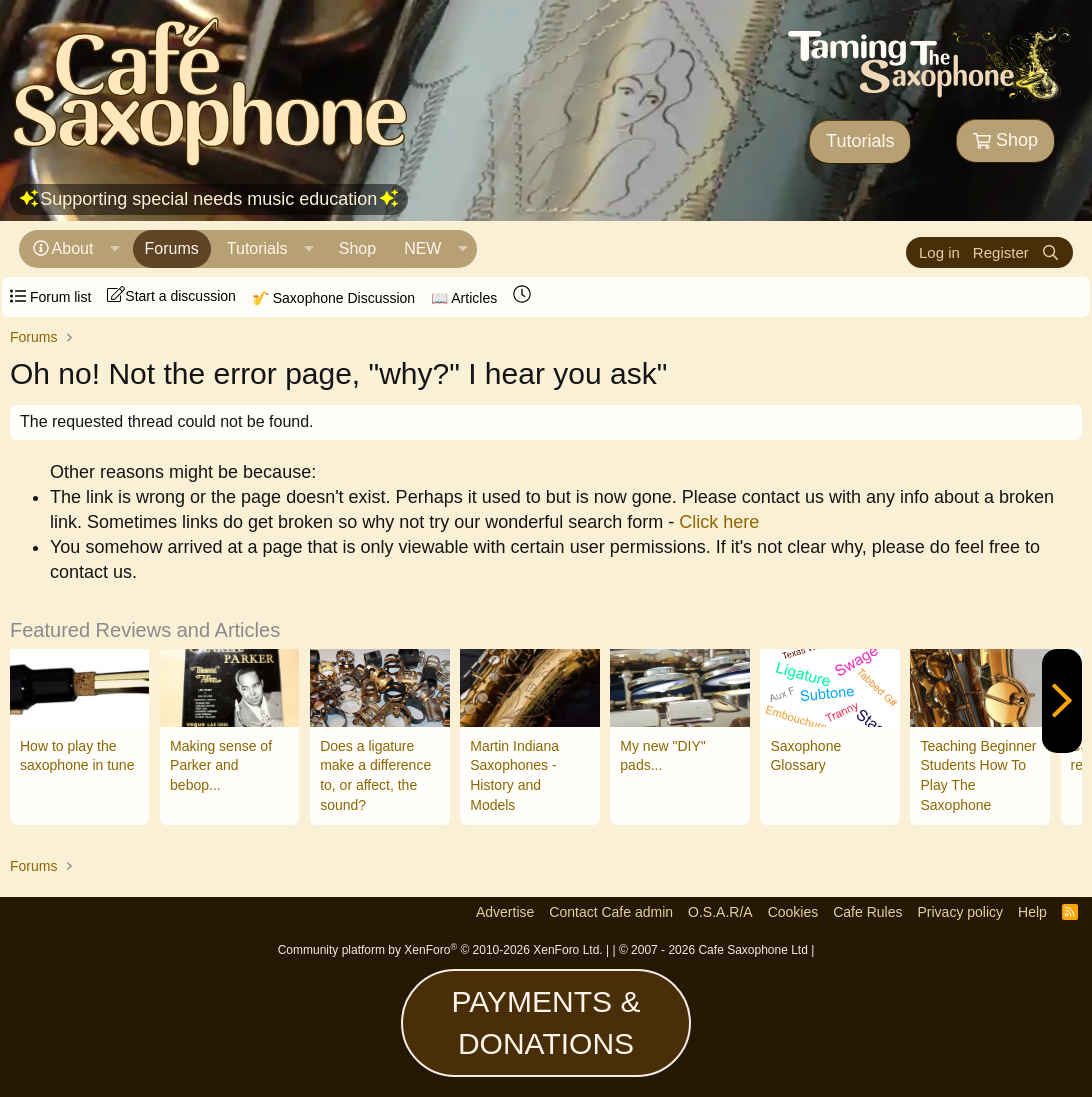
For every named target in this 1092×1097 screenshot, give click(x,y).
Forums (172, 248)
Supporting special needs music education (208, 199)
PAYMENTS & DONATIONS (546, 1022)
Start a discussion (171, 295)
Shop (1005, 140)
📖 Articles (464, 298)
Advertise (505, 912)
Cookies (793, 912)
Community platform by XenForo (440, 950)
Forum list (50, 296)
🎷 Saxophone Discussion (333, 298)
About (73, 248)
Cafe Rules (867, 912)
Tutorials (860, 141)
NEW (422, 248)
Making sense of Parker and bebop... (221, 765)
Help (1032, 912)
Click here (719, 522)
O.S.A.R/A (720, 912)
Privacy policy (960, 912)
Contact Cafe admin (611, 912)
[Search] (1050, 252)
